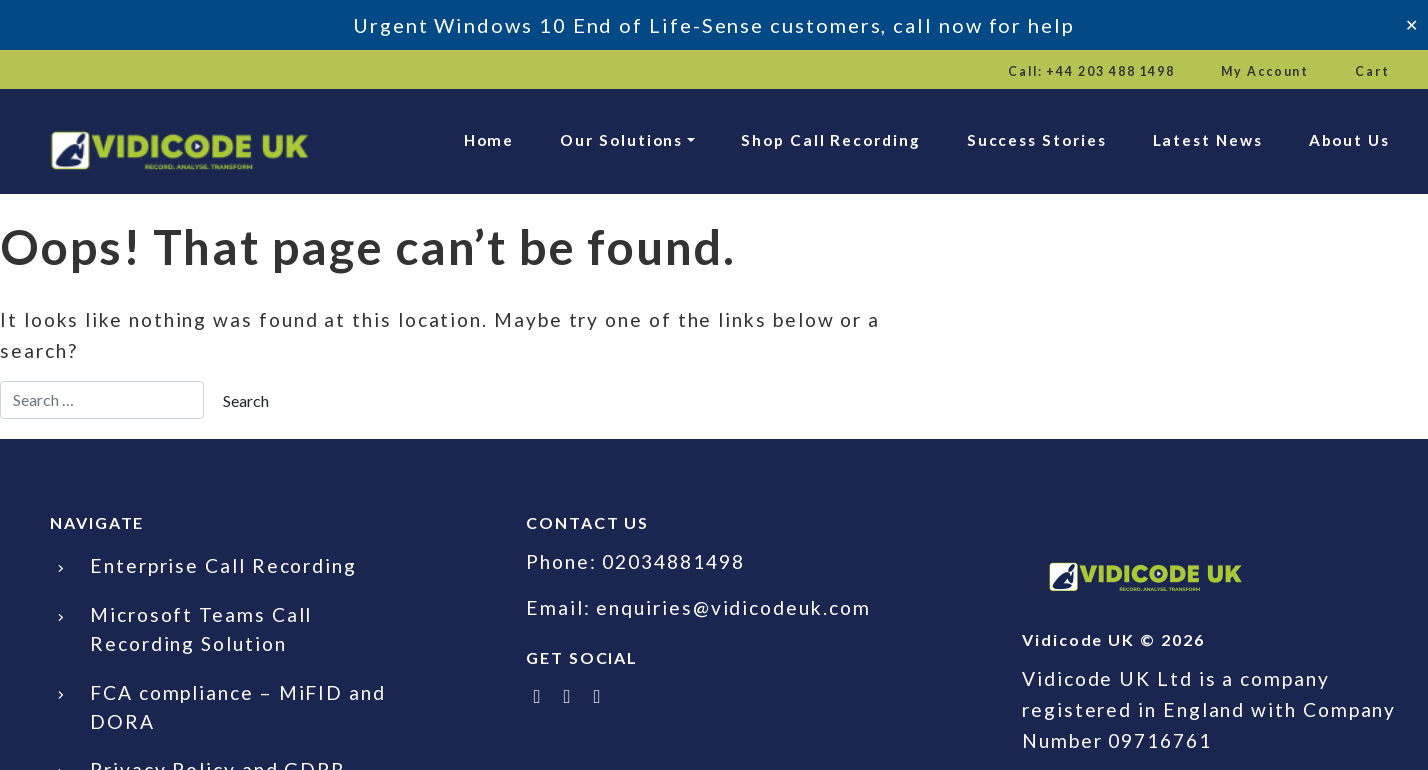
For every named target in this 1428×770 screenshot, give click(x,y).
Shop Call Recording (830, 140)
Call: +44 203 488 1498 (1091, 71)
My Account (1265, 71)
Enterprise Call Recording (223, 565)
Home (489, 140)
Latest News (1208, 140)
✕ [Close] (1411, 24)
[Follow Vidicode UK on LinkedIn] (568, 695)
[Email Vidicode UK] (598, 695)
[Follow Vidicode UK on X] (538, 695)
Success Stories (1037, 140)
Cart (1372, 71)
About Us (1349, 140)
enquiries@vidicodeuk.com (733, 607)
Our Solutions (621, 140)
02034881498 (673, 561)
